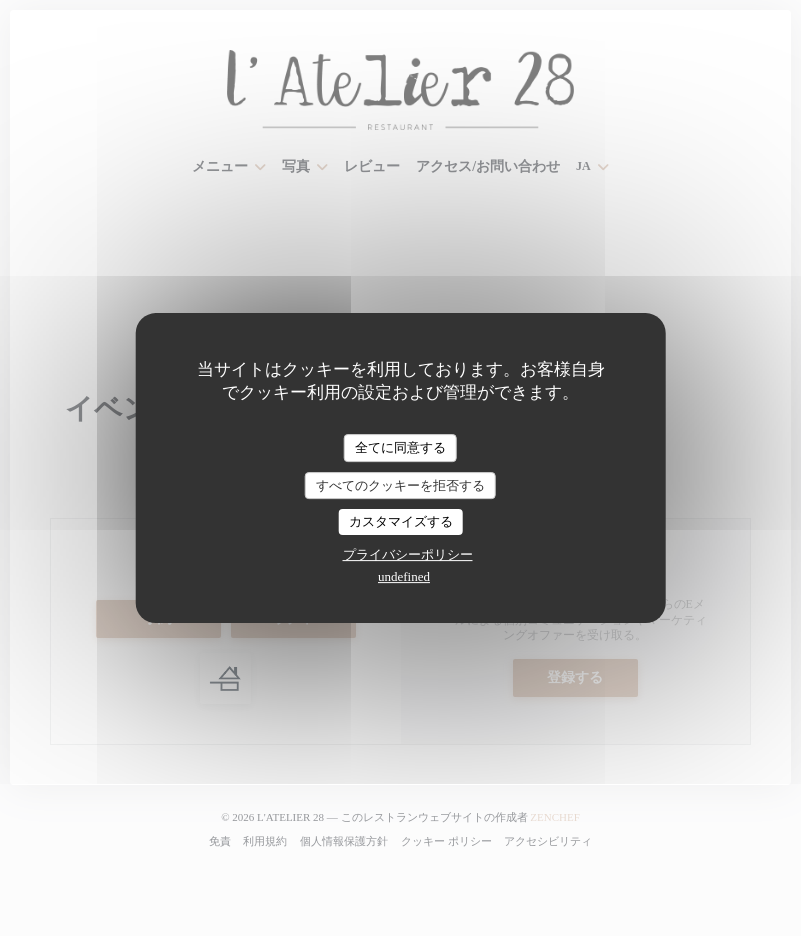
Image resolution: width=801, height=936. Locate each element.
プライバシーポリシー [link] (408, 554)
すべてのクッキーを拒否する (400, 485)
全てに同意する (400, 447)
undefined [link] (404, 576)
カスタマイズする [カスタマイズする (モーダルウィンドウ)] (401, 521)
